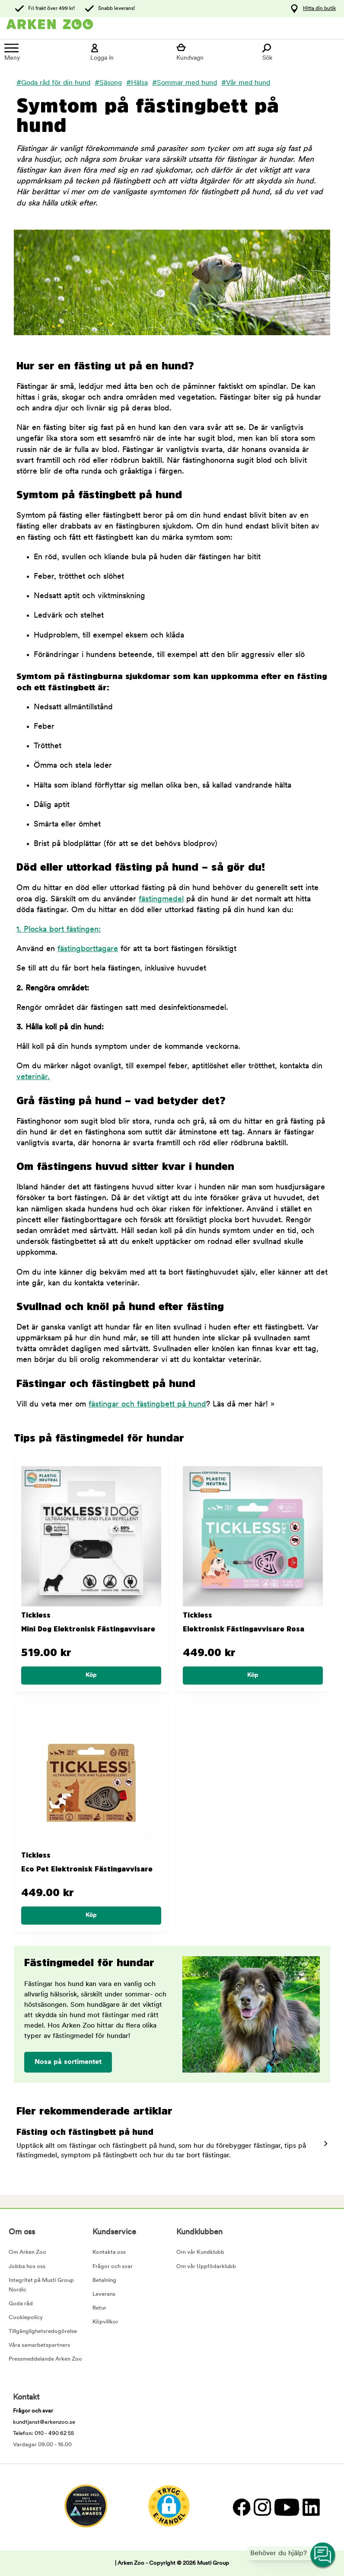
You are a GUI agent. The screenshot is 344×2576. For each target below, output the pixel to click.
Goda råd (21, 2304)
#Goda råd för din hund (53, 83)
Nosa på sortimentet (68, 2062)
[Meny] (43, 52)
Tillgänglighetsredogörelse (43, 2331)
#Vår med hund (245, 83)
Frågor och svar (112, 2266)
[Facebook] (241, 2507)
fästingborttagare (87, 949)
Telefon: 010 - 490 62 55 (43, 2433)
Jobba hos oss (27, 2266)
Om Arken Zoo (27, 2252)
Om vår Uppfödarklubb (206, 2266)
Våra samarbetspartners (39, 2345)
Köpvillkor (105, 2322)
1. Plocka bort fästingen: (58, 930)
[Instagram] (262, 2507)
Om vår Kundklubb (200, 2252)
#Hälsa (137, 83)
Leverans (103, 2294)
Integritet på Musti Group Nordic (41, 2285)
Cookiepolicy (26, 2317)
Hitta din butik (319, 8)
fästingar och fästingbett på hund (147, 1404)
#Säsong (108, 83)
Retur (99, 2308)
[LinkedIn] (310, 2507)
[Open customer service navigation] (323, 2555)
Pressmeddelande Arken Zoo (45, 2359)
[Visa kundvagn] (215, 52)
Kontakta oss (109, 2252)
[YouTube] (286, 2507)
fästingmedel (161, 899)
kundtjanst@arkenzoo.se (44, 2422)
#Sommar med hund (184, 83)
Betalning (104, 2280)
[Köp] (91, 1675)
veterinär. (33, 1077)
